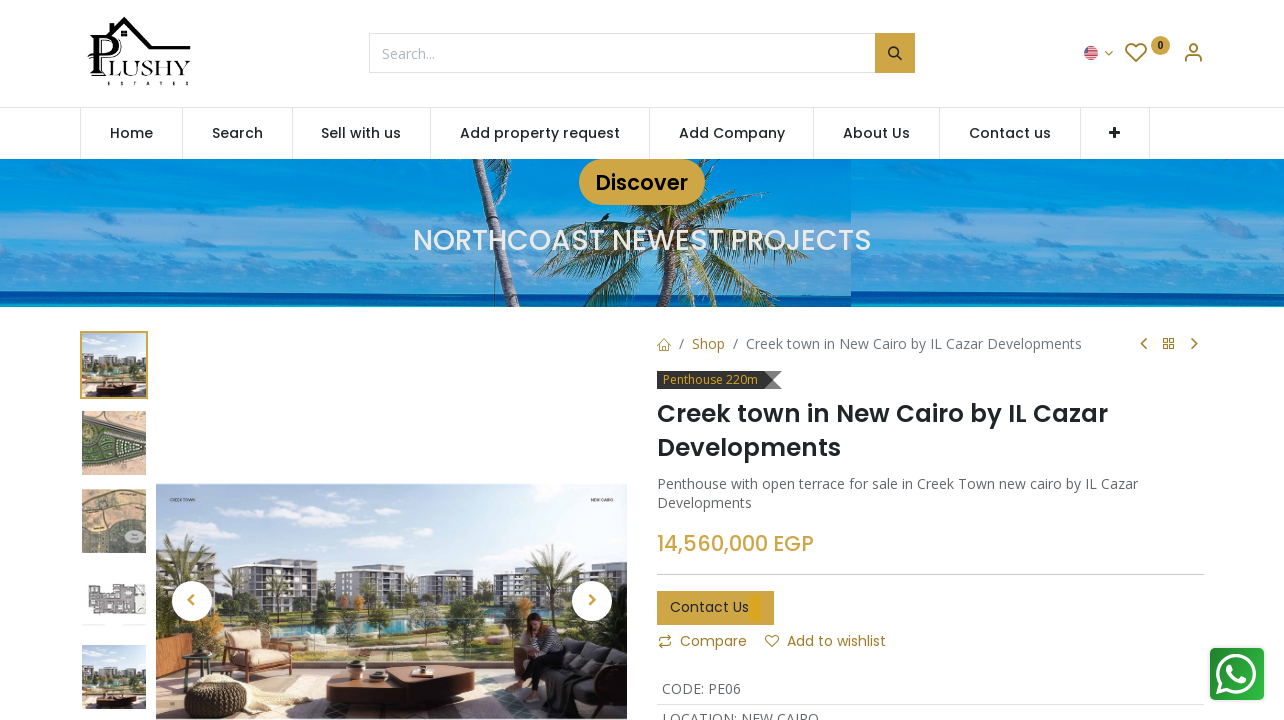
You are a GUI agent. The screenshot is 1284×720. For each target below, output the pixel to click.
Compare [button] (702, 641)
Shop (708, 343)
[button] (1115, 134)
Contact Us (715, 608)
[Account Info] (1193, 54)
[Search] (895, 53)
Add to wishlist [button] (825, 641)
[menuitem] (131, 134)
